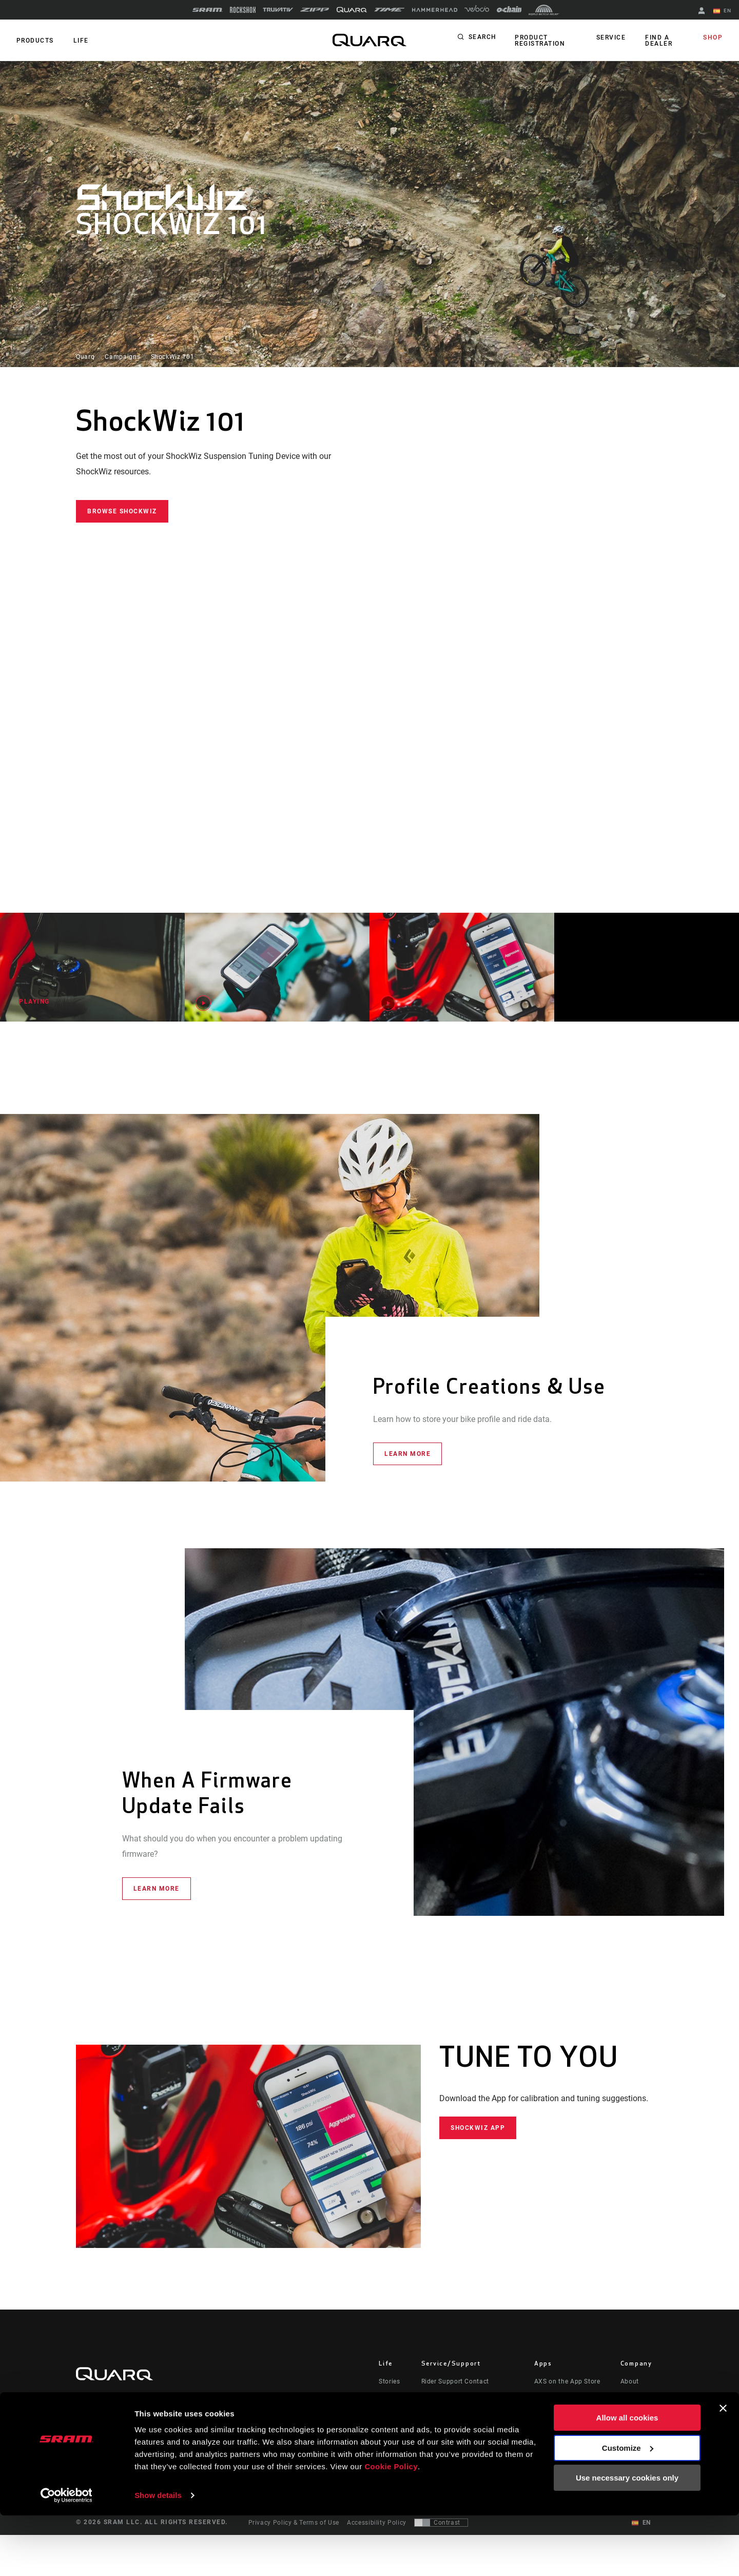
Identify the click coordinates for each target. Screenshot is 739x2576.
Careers (632, 2424)
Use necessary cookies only (627, 2538)
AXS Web (548, 2410)
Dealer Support (444, 2395)
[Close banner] (723, 2469)
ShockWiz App (478, 2127)
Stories (389, 2381)
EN (723, 11)
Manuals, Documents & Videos (467, 2410)
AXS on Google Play (565, 2395)
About (629, 2381)
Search (483, 38)
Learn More (407, 1453)
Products (34, 40)
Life (78, 40)
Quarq (85, 356)
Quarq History (641, 2395)
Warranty (435, 2439)
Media (629, 2410)
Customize (627, 2508)
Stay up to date (117, 2428)
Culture (390, 2395)
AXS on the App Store (567, 2381)
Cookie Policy (391, 2527)
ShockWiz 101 (173, 356)
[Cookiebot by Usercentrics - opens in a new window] (66, 2556)
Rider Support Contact (455, 2381)
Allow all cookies (627, 2478)
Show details (158, 2555)
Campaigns (122, 356)
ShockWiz (549, 2424)
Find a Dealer (658, 40)
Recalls (432, 2424)
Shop (714, 38)
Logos (629, 2439)
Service (613, 38)
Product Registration (539, 40)
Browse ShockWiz (122, 511)
